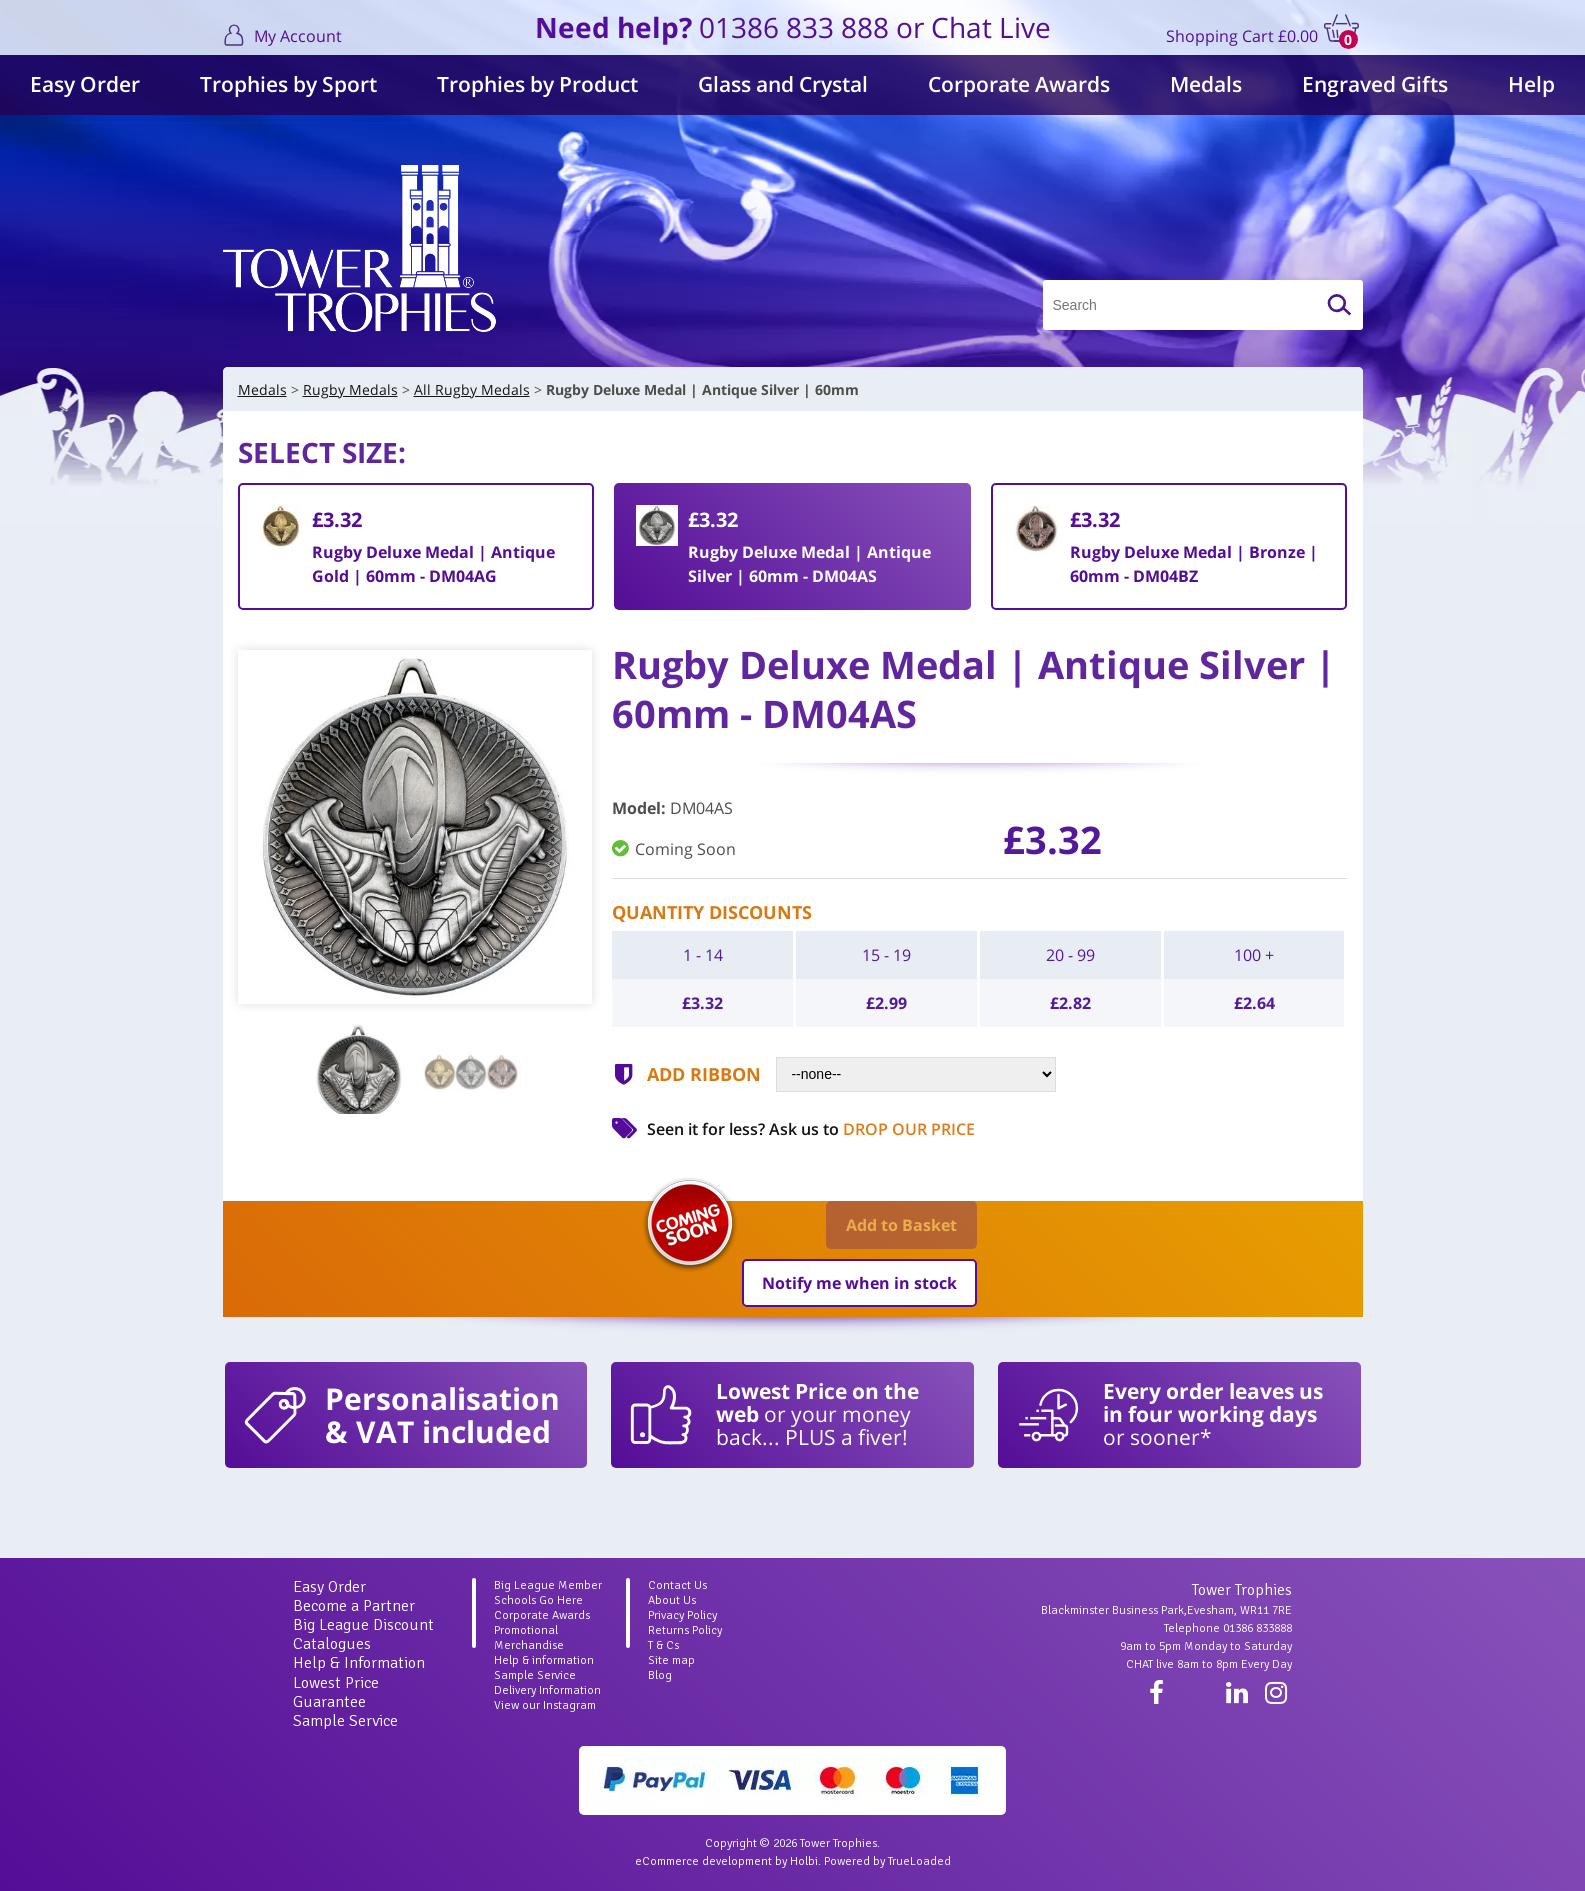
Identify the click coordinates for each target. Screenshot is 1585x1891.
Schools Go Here (538, 1600)
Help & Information (359, 1663)
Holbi (804, 1861)
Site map (671, 1660)
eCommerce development (703, 1861)
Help (1531, 84)
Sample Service (345, 1721)
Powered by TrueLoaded (887, 1861)
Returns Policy (685, 1630)
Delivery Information (547, 1690)
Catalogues (332, 1644)
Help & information (544, 1660)
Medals (1206, 84)
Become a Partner (354, 1606)
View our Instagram (545, 1705)
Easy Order (85, 84)
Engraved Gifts (1375, 84)
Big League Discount (363, 1625)
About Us (672, 1600)
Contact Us (677, 1585)
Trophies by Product (537, 84)
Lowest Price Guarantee (336, 1692)
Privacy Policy (682, 1615)
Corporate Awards (1019, 84)
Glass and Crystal (783, 84)
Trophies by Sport (288, 84)
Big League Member (548, 1585)
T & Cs (663, 1645)
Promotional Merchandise (529, 1638)
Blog (660, 1675)
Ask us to (872, 1129)
